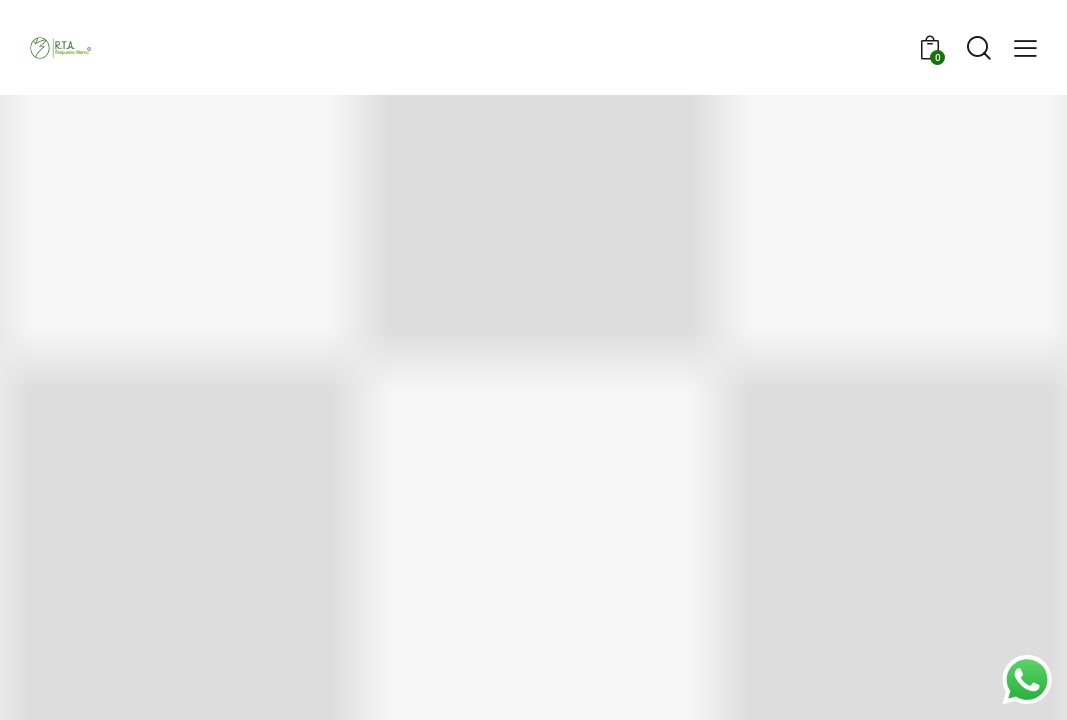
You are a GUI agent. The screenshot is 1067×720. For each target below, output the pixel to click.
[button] (1025, 47)
